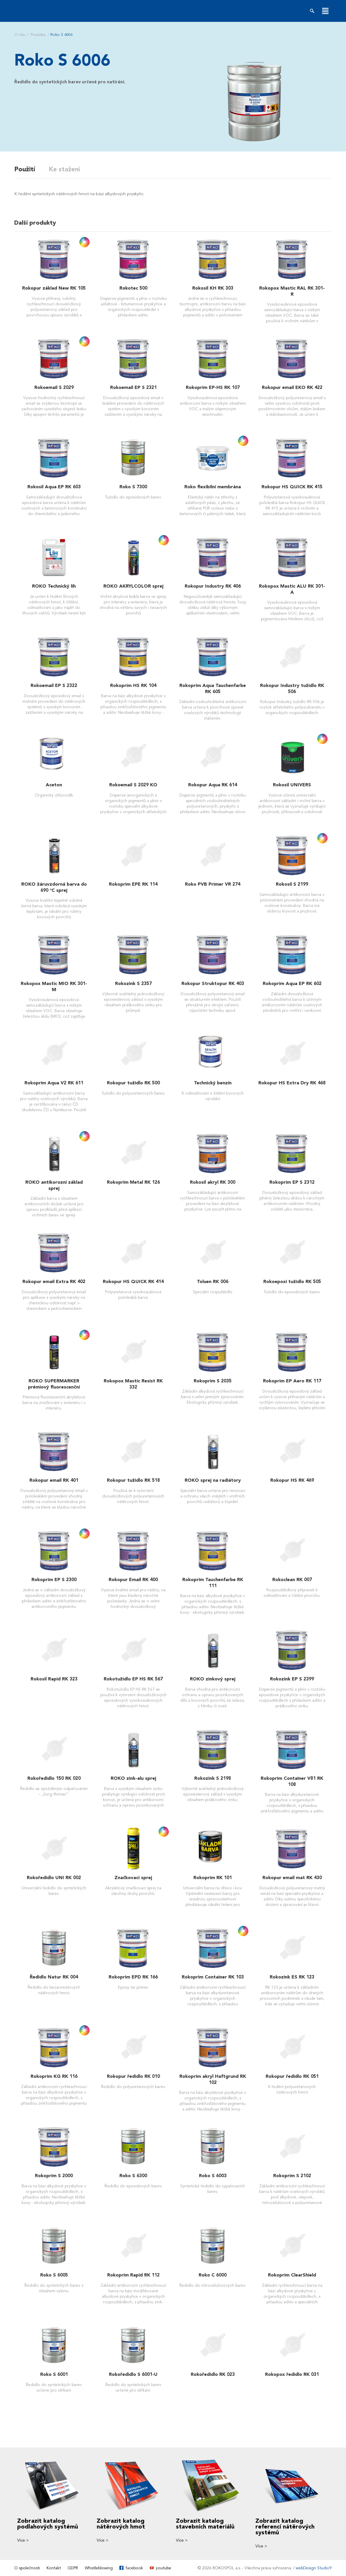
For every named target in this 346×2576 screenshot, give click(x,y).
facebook (134, 2567)
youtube (163, 2567)
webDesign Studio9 (314, 2567)
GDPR (73, 2567)
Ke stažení (65, 169)
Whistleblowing (99, 2567)
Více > (23, 2540)
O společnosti (27, 2567)
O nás (19, 34)
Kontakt (54, 2567)
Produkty (38, 34)
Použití (24, 169)
